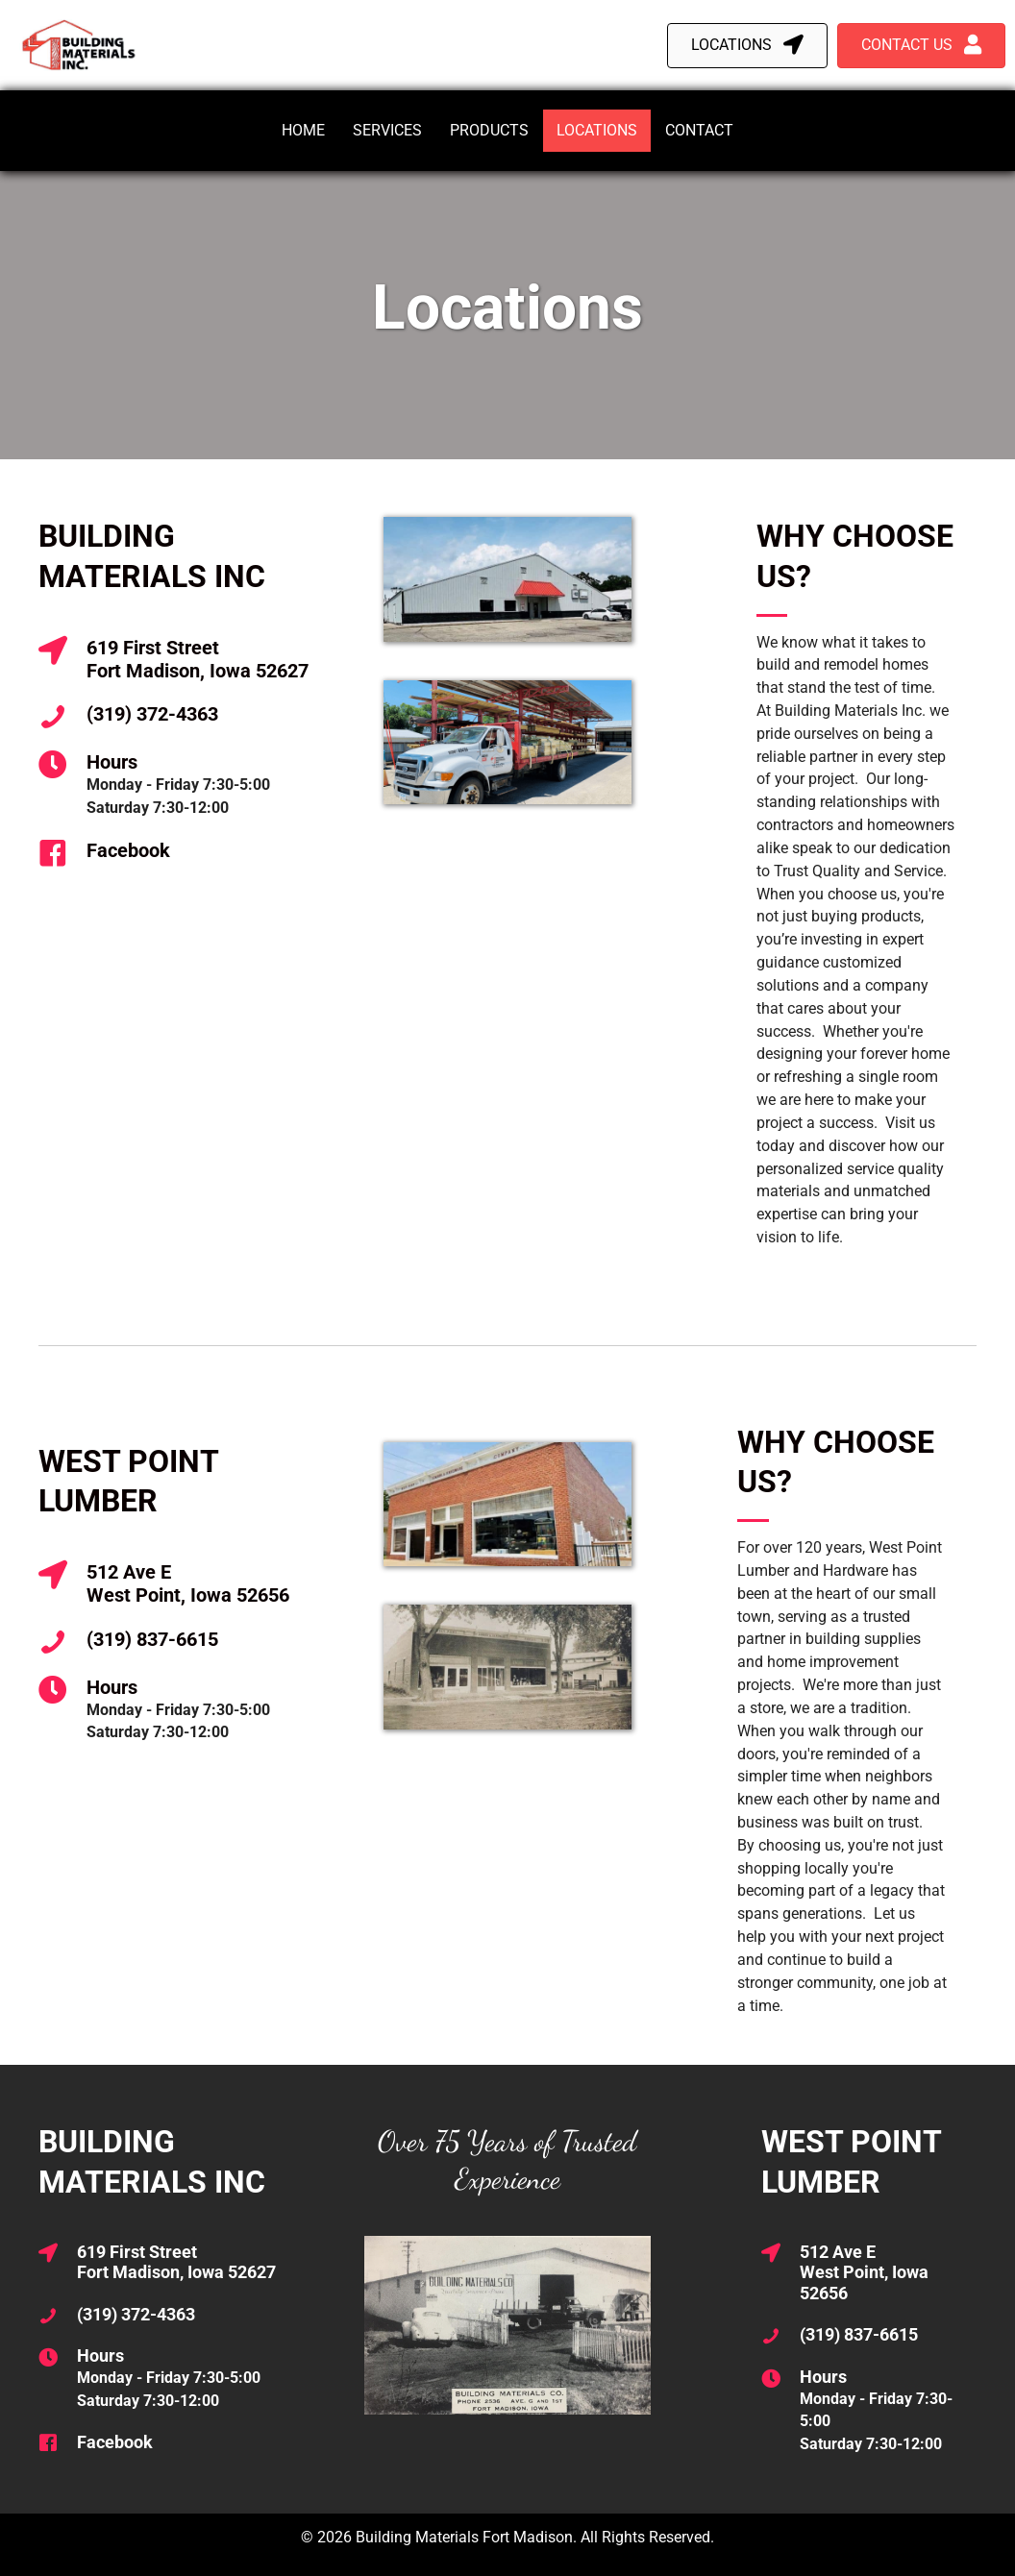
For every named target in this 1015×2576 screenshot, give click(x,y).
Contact (699, 130)
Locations (597, 130)
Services (387, 130)
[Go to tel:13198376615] (182, 1642)
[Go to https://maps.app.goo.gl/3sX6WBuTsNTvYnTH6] (182, 1584)
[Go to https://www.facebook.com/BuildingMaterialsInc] (182, 853)
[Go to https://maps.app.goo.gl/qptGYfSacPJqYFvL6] (182, 660)
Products (489, 130)
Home (303, 130)
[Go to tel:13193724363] (182, 716)
